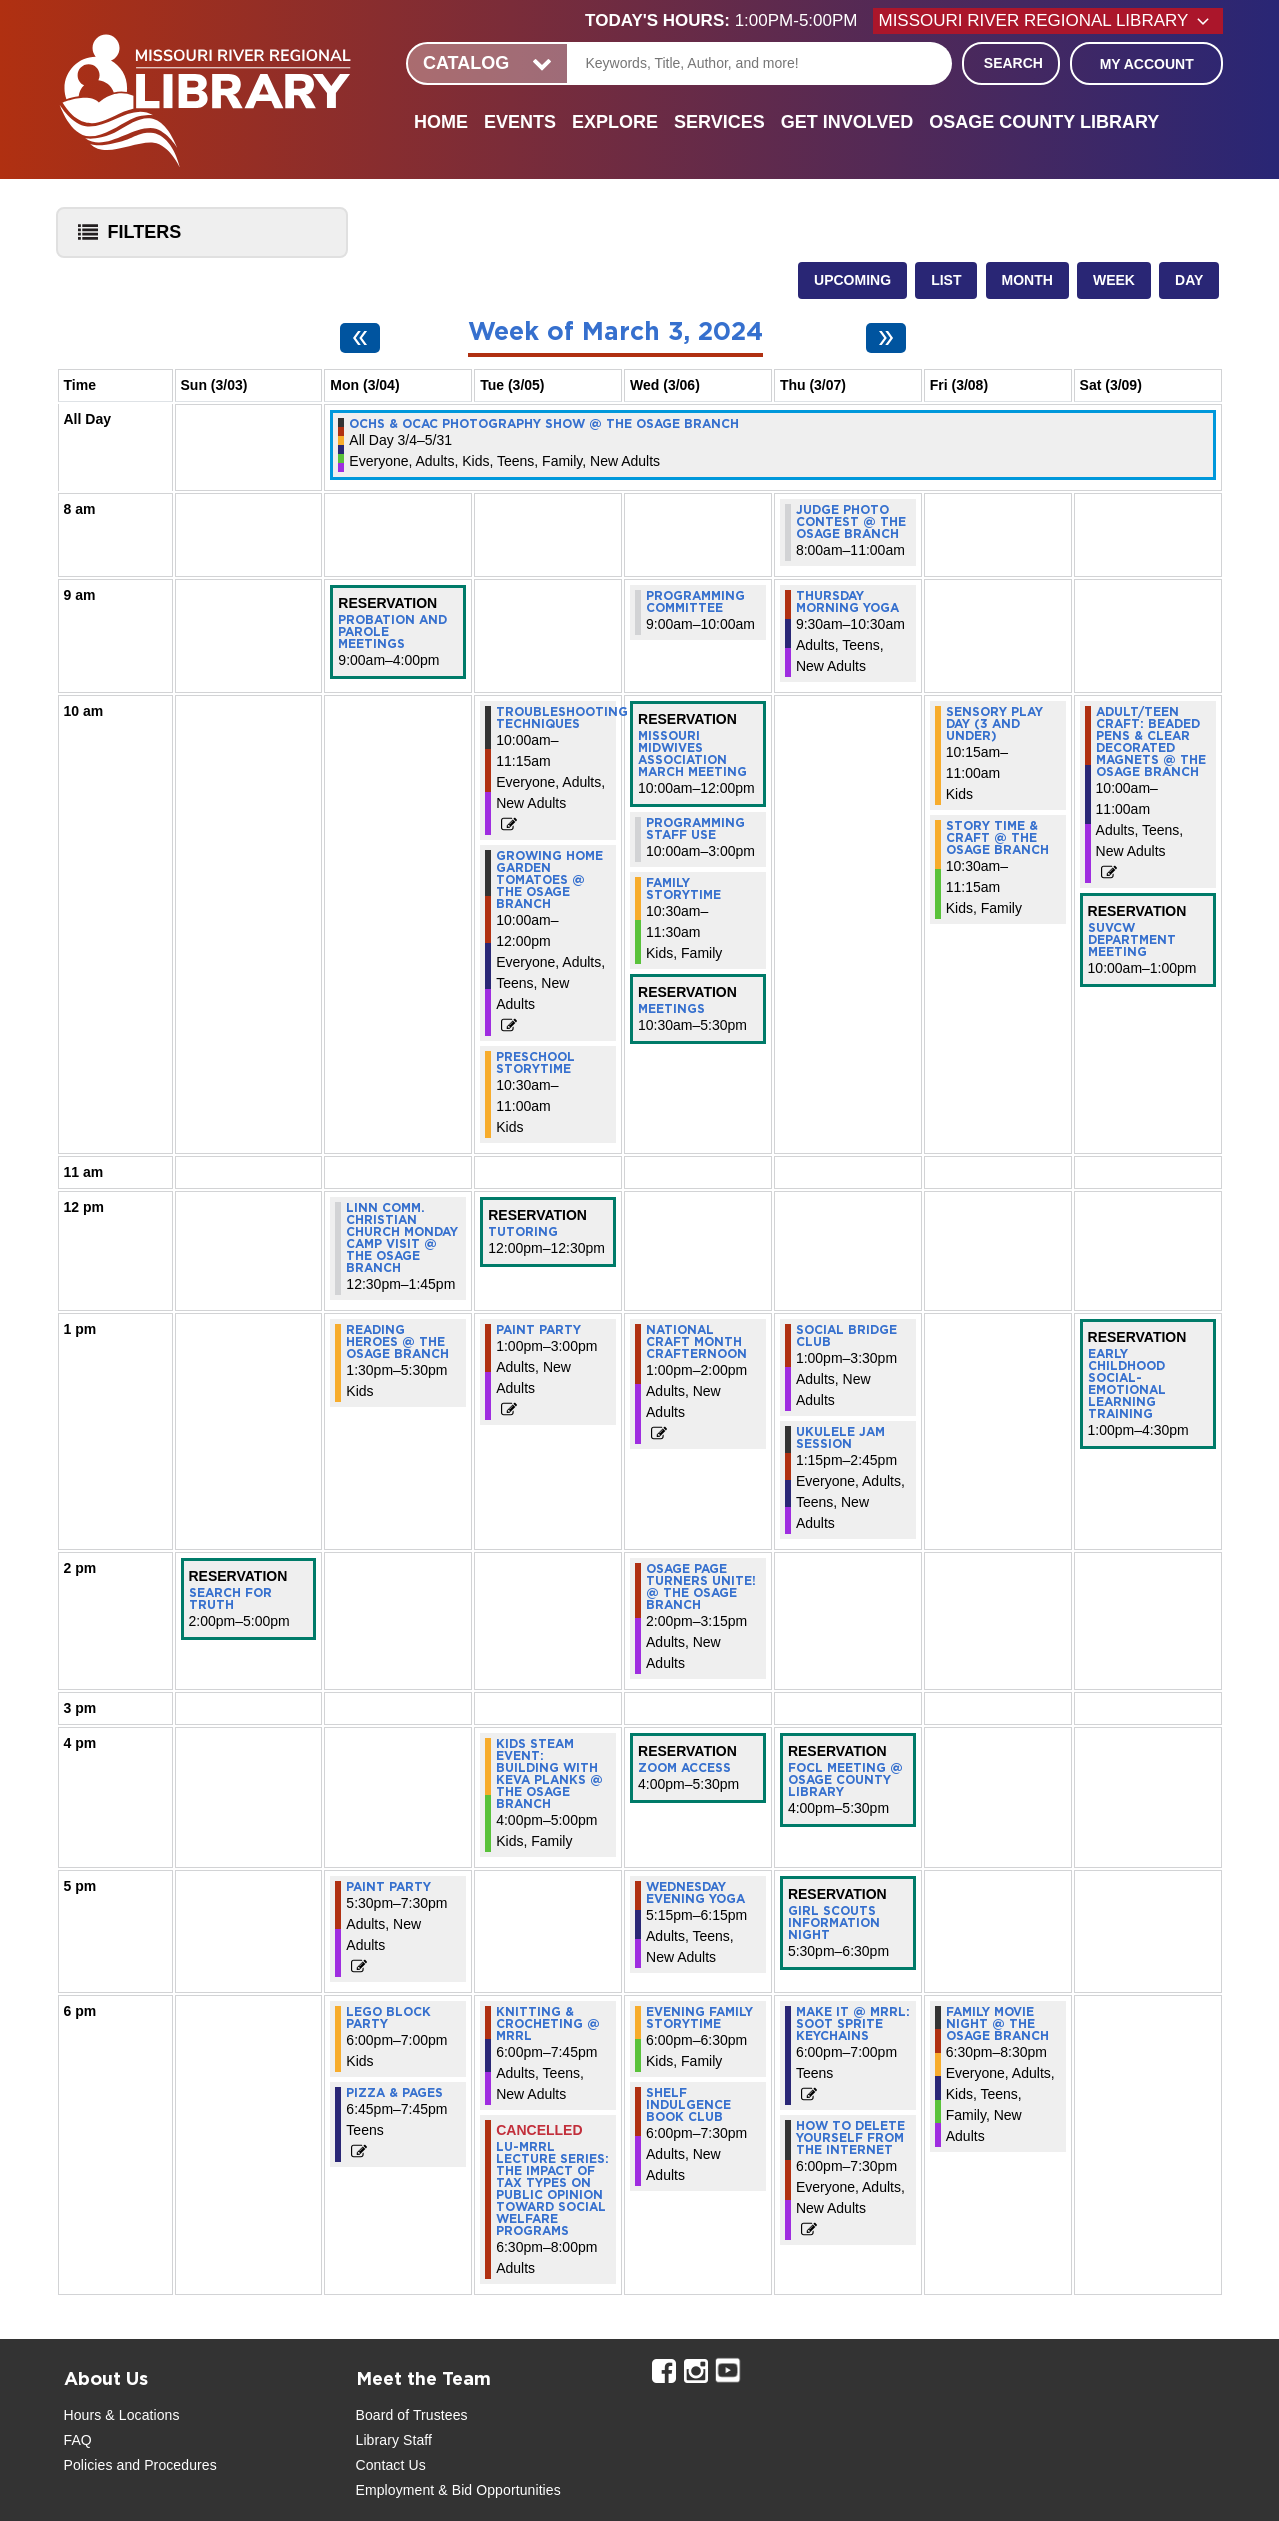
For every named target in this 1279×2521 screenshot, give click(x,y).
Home (441, 122)
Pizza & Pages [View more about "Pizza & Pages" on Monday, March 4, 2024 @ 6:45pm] (394, 2093)
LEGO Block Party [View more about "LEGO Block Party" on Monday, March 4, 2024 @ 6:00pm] (388, 2018)
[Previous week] (360, 338)
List (946, 280)
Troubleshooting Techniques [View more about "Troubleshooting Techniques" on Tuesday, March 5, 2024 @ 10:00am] (562, 718)
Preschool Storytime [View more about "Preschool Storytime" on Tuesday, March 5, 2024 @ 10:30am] (535, 1063)
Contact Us (391, 2465)
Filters (125, 238)
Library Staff (394, 2440)
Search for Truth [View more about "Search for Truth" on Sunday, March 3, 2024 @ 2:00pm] (230, 1599)
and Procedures (165, 2465)
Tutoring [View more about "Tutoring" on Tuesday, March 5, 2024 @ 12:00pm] (523, 1232)
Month (1027, 280)
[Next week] (886, 338)
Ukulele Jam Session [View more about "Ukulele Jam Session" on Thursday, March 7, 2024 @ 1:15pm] (840, 1438)
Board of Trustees (412, 2415)
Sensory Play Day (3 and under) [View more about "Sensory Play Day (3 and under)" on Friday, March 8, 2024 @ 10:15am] (994, 724)
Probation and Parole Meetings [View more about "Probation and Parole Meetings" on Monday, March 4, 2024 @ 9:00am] (392, 632)
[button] (729, 21)
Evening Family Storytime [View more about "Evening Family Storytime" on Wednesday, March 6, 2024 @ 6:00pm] (699, 2018)
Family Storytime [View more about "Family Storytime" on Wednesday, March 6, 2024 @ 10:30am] (683, 889)
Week (1114, 280)
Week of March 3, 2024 (615, 332)
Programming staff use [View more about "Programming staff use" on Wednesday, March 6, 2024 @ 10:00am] (695, 829)
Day (1189, 280)
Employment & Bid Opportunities (458, 2490)
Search (1013, 63)
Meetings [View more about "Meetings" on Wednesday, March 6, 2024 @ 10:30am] (671, 1009)
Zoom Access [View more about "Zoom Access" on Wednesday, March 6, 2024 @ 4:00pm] (684, 1768)
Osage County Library (1044, 122)
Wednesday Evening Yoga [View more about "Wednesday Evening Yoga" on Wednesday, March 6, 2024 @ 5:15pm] (695, 1893)
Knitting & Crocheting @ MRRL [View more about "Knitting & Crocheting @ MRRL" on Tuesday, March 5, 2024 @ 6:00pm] (548, 2024)
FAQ (78, 2440)
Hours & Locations (122, 2415)
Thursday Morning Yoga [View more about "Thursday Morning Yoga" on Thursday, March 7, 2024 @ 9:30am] (847, 602)
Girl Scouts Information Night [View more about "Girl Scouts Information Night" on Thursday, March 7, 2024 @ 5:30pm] (834, 1923)
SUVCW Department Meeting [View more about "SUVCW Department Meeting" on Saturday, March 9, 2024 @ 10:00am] (1132, 940)
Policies (88, 2465)
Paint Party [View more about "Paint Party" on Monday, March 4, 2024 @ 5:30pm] (388, 1887)
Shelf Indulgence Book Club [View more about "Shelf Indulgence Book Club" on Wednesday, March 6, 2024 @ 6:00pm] (688, 2105)
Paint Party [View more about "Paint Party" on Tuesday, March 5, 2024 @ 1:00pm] (538, 1330)
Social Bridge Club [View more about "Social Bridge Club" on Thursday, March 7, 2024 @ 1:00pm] (846, 1336)
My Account (1147, 64)
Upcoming (852, 280)
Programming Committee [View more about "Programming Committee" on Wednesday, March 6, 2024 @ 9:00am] (695, 602)
